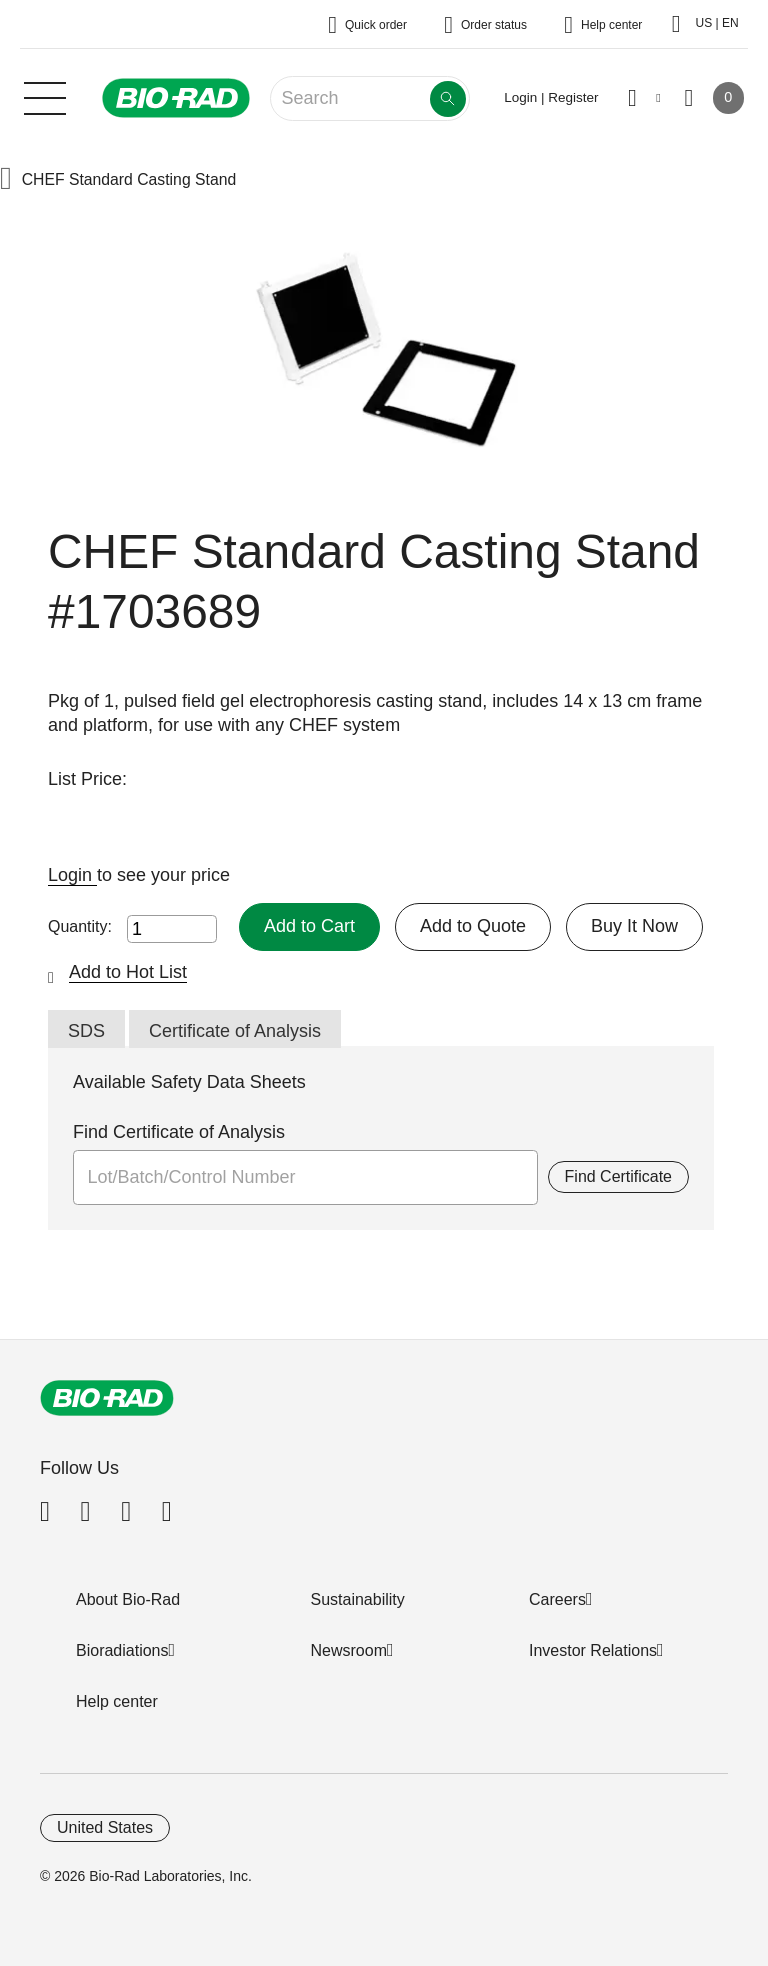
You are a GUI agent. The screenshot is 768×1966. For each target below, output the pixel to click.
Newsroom (349, 1650)
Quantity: (80, 926)
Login (72, 875)
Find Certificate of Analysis (179, 1132)
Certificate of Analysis (235, 1031)
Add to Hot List (128, 972)
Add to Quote (473, 926)
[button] (6, 180)
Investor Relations (593, 1650)
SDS (86, 1031)
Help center (117, 1701)
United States (105, 1827)
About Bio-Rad (128, 1599)
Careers (557, 1599)
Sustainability (358, 1599)
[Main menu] (45, 96)
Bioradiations (122, 1650)
